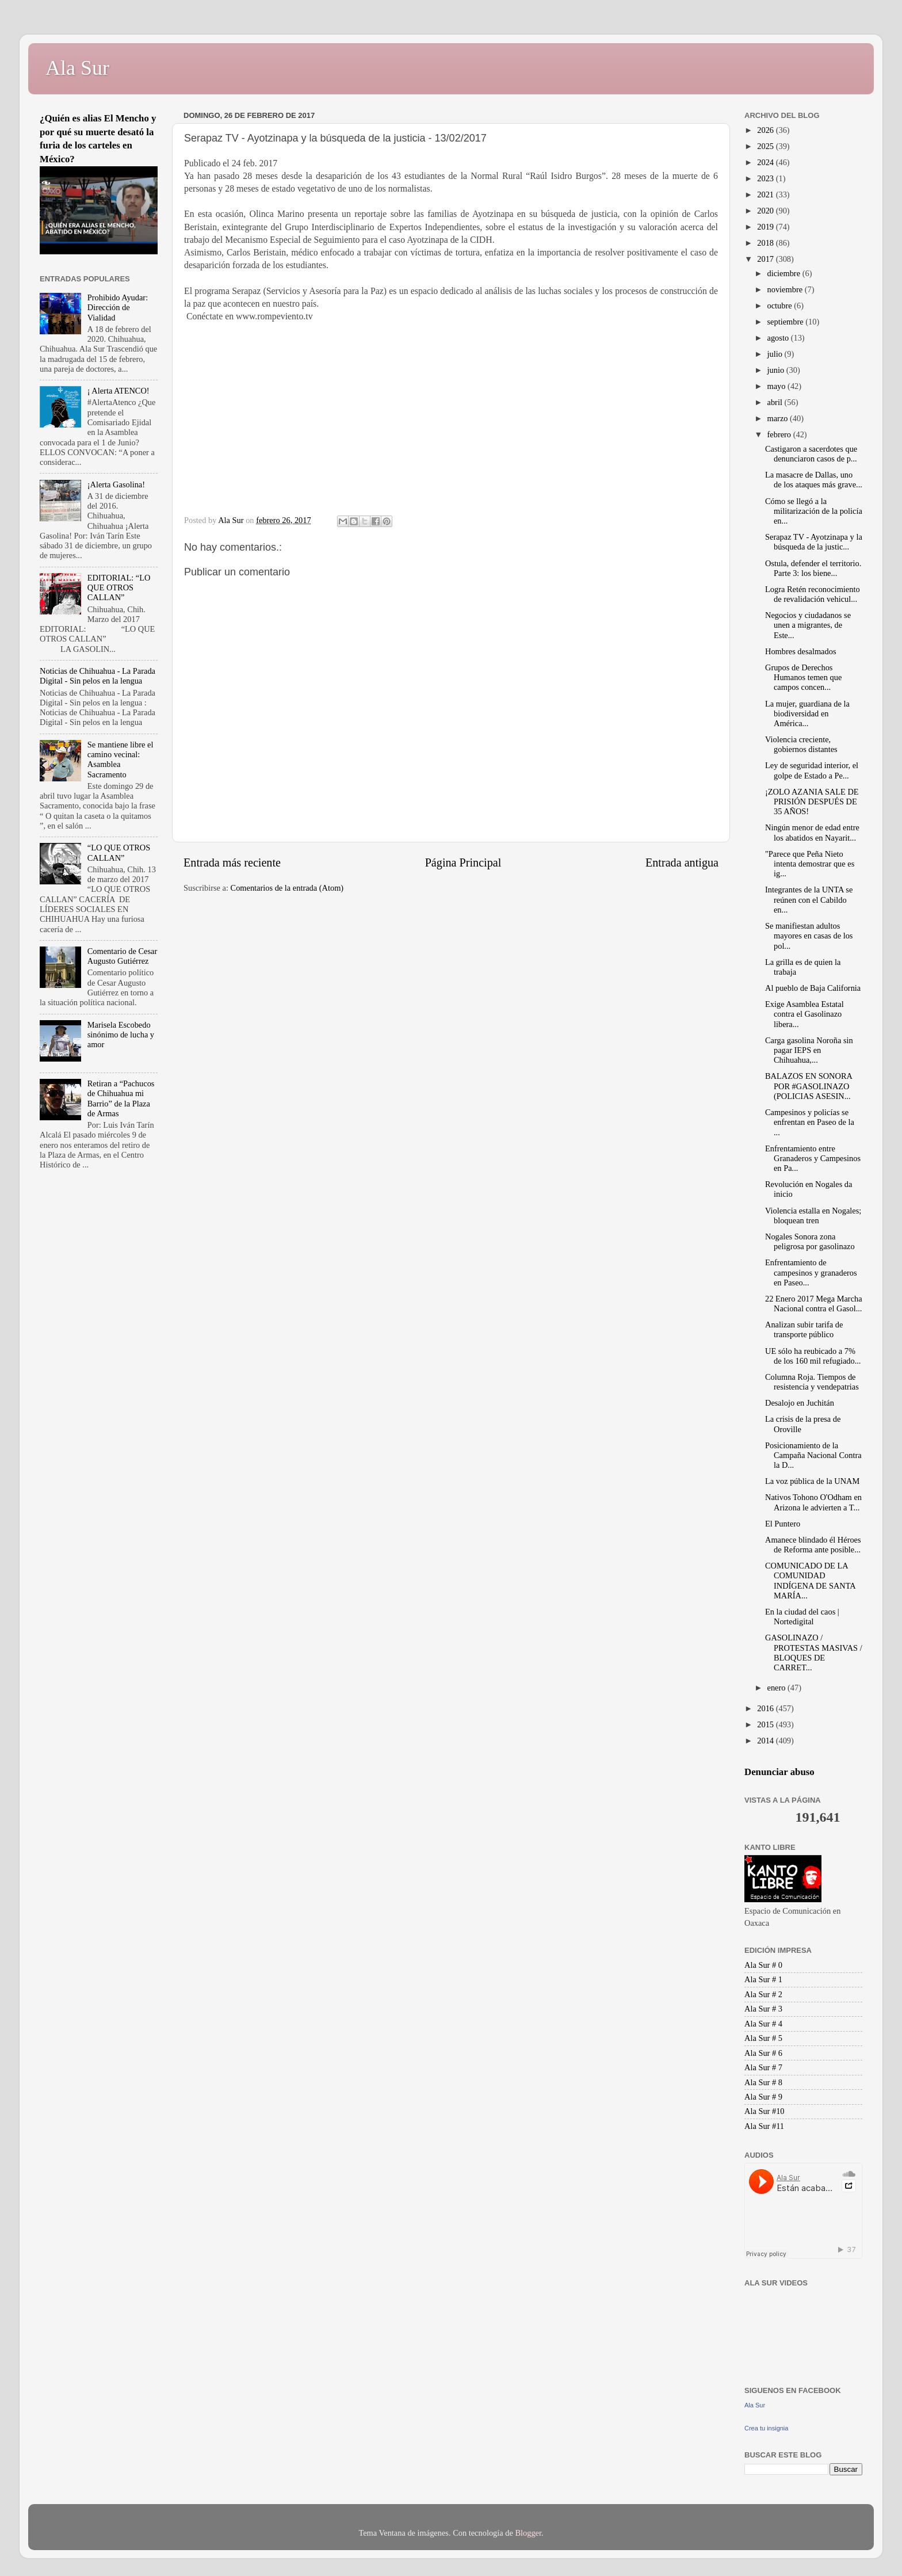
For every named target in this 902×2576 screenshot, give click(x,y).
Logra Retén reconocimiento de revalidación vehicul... (812, 594)
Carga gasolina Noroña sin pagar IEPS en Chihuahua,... (809, 1050)
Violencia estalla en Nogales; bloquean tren (813, 1215)
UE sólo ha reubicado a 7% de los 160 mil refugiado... (813, 1355)
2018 (766, 242)
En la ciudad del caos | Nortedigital (802, 1616)
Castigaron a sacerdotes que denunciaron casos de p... (811, 453)
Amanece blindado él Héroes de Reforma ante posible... (813, 1544)
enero (777, 1687)
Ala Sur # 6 (763, 2053)
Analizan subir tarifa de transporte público (804, 1329)
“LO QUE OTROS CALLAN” (119, 852)
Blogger (528, 2532)
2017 (766, 259)
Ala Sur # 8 (763, 2082)
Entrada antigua (681, 862)
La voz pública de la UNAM (812, 1481)
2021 (766, 194)
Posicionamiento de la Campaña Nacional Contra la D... (813, 1455)
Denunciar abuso (779, 1771)
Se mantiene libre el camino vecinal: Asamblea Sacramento (120, 759)
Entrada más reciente (232, 862)
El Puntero (782, 1523)
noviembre (786, 289)
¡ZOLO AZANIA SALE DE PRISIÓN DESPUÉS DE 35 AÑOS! (812, 801)
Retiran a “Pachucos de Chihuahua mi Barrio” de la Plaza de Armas (121, 1098)
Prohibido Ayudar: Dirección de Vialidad (117, 307)
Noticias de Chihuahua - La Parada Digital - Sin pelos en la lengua (97, 675)
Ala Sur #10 (764, 2111)
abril (776, 402)
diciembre (784, 273)
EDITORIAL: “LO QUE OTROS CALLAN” (119, 587)
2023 (766, 178)
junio (776, 370)
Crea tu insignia (766, 2428)
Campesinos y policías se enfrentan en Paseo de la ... (809, 1122)
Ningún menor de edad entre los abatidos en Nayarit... (812, 832)
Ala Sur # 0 (763, 1965)
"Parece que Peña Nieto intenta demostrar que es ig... (809, 864)
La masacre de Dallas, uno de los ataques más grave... (813, 479)
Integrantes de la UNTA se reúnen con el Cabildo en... (809, 899)
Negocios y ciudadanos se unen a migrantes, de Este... (808, 625)
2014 (766, 1740)
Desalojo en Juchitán (799, 1402)
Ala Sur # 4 (763, 2023)
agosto (779, 337)
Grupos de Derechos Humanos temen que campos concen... (803, 677)
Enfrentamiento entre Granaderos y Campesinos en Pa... (813, 1158)
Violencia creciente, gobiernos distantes (801, 744)
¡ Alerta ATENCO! (118, 390)
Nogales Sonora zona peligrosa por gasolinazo (810, 1241)
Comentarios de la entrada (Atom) (287, 887)
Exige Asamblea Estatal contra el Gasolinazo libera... (804, 1014)
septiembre (786, 321)
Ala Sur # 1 (763, 1979)
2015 (766, 1724)
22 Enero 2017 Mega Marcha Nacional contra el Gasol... (813, 1303)
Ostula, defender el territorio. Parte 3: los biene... (813, 568)
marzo (778, 418)
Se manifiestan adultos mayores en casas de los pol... (809, 936)
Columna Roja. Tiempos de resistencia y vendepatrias (812, 1381)
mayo (777, 386)
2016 (766, 1708)
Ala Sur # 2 (763, 1994)
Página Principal (463, 862)
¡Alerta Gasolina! (116, 484)
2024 (766, 162)
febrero (780, 434)
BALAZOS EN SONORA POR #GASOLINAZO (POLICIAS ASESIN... (808, 1086)
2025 (766, 146)
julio (776, 353)
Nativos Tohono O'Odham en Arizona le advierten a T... (813, 1502)
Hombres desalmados (800, 651)
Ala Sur (77, 67)
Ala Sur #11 (764, 2126)
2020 (766, 210)
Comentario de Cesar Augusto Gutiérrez (122, 956)
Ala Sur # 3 (763, 2008)
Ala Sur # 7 (763, 2067)
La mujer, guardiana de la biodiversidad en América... (807, 713)
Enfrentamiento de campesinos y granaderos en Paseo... (811, 1272)
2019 (766, 226)
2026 (766, 130)
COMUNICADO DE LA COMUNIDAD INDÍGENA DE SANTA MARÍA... (810, 1580)
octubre (780, 305)
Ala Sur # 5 (763, 2038)
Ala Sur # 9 (763, 2096)
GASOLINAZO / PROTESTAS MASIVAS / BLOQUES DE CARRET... (813, 1652)
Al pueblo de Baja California (813, 988)
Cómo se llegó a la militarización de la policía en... (813, 511)
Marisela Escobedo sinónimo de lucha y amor (120, 1035)
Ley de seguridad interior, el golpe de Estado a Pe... (811, 770)
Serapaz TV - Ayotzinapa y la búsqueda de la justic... (813, 541)
